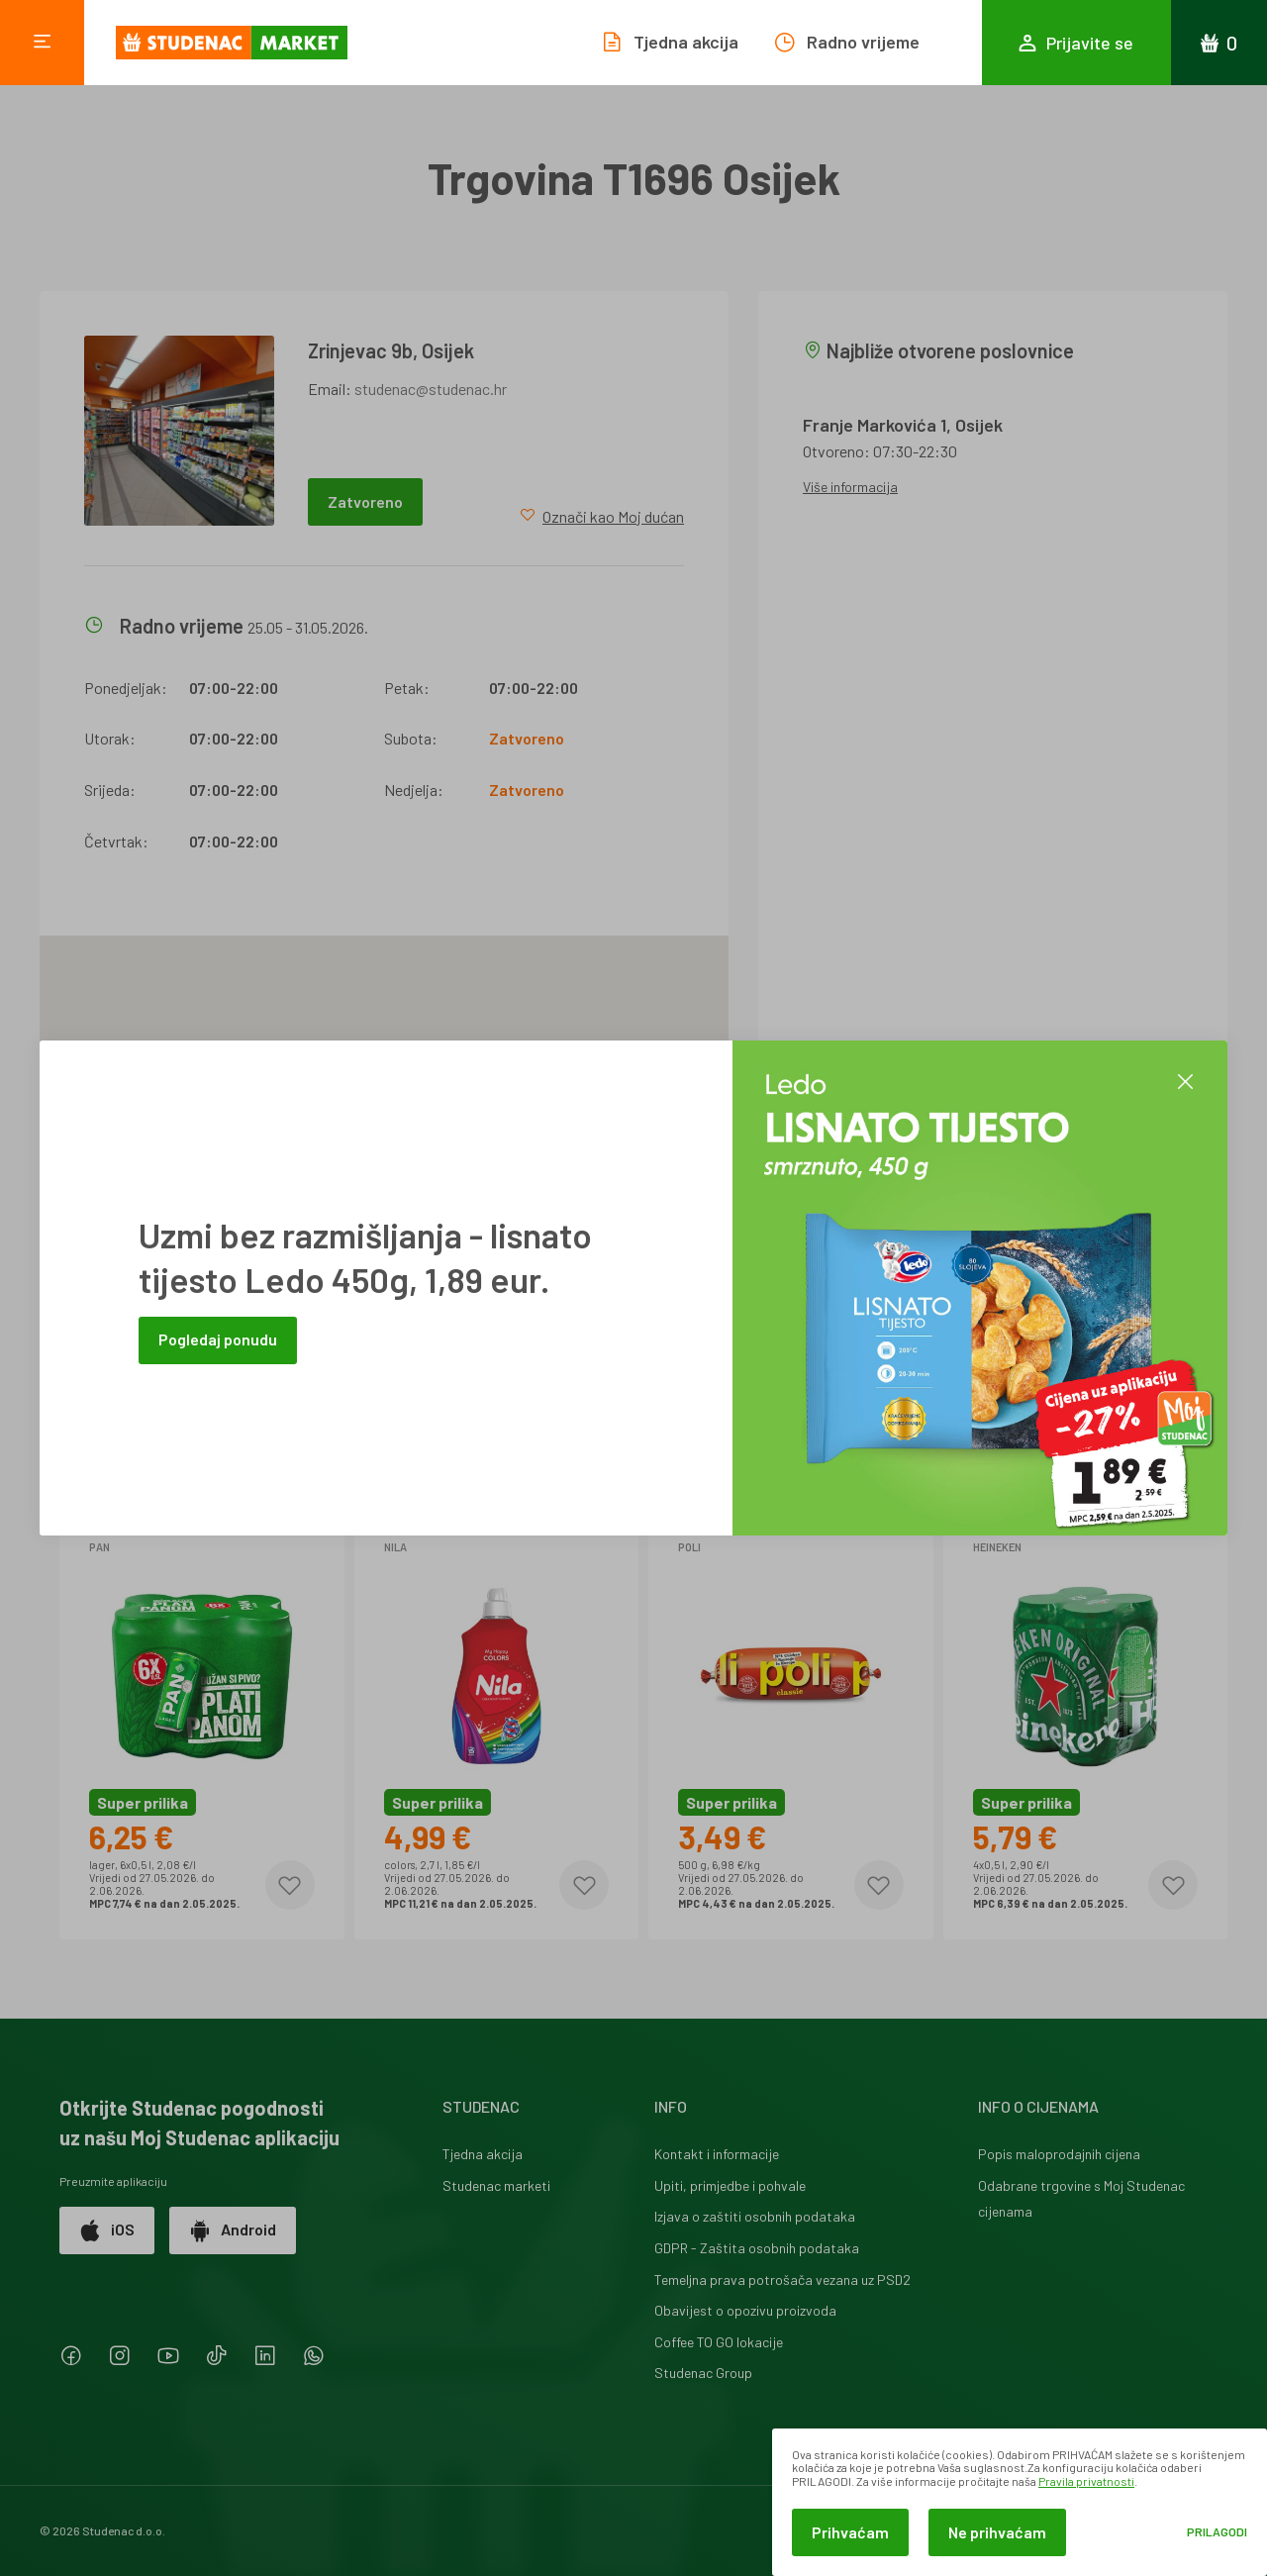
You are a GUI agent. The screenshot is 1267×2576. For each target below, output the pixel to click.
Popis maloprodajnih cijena (1059, 2153)
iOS (107, 2230)
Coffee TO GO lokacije (718, 2341)
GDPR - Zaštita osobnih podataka (756, 2247)
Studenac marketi (496, 2185)
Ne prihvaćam (997, 2532)
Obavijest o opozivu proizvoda (745, 2310)
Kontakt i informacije (716, 2153)
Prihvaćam (850, 2532)
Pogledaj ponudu (217, 1339)
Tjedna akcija (482, 2153)
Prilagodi (1217, 2532)
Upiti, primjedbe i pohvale (730, 2185)
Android (232, 2230)
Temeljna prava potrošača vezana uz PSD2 (782, 2279)
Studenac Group (703, 2372)
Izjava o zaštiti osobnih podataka (754, 2216)
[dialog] (1019, 2502)
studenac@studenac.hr (430, 388)
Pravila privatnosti (1086, 2481)
